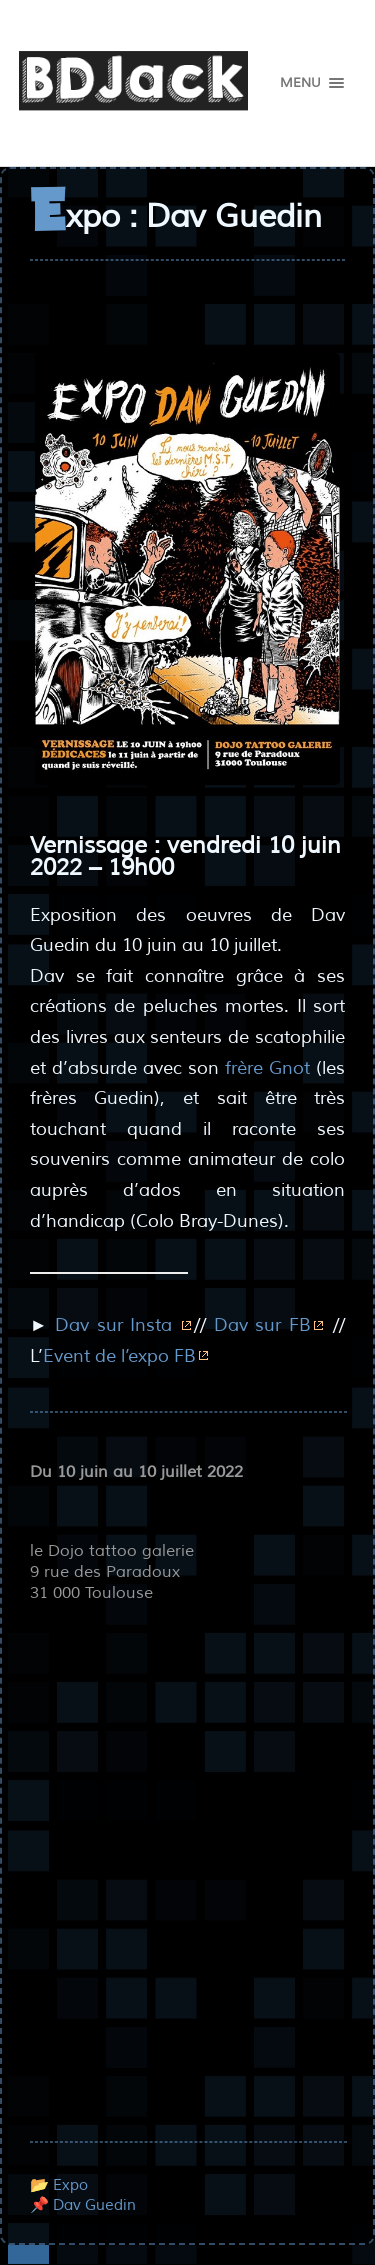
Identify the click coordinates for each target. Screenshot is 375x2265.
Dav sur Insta (117, 1325)
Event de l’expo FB (119, 1356)
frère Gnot (267, 1068)
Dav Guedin (94, 2205)
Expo (70, 2185)
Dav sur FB (262, 1325)
